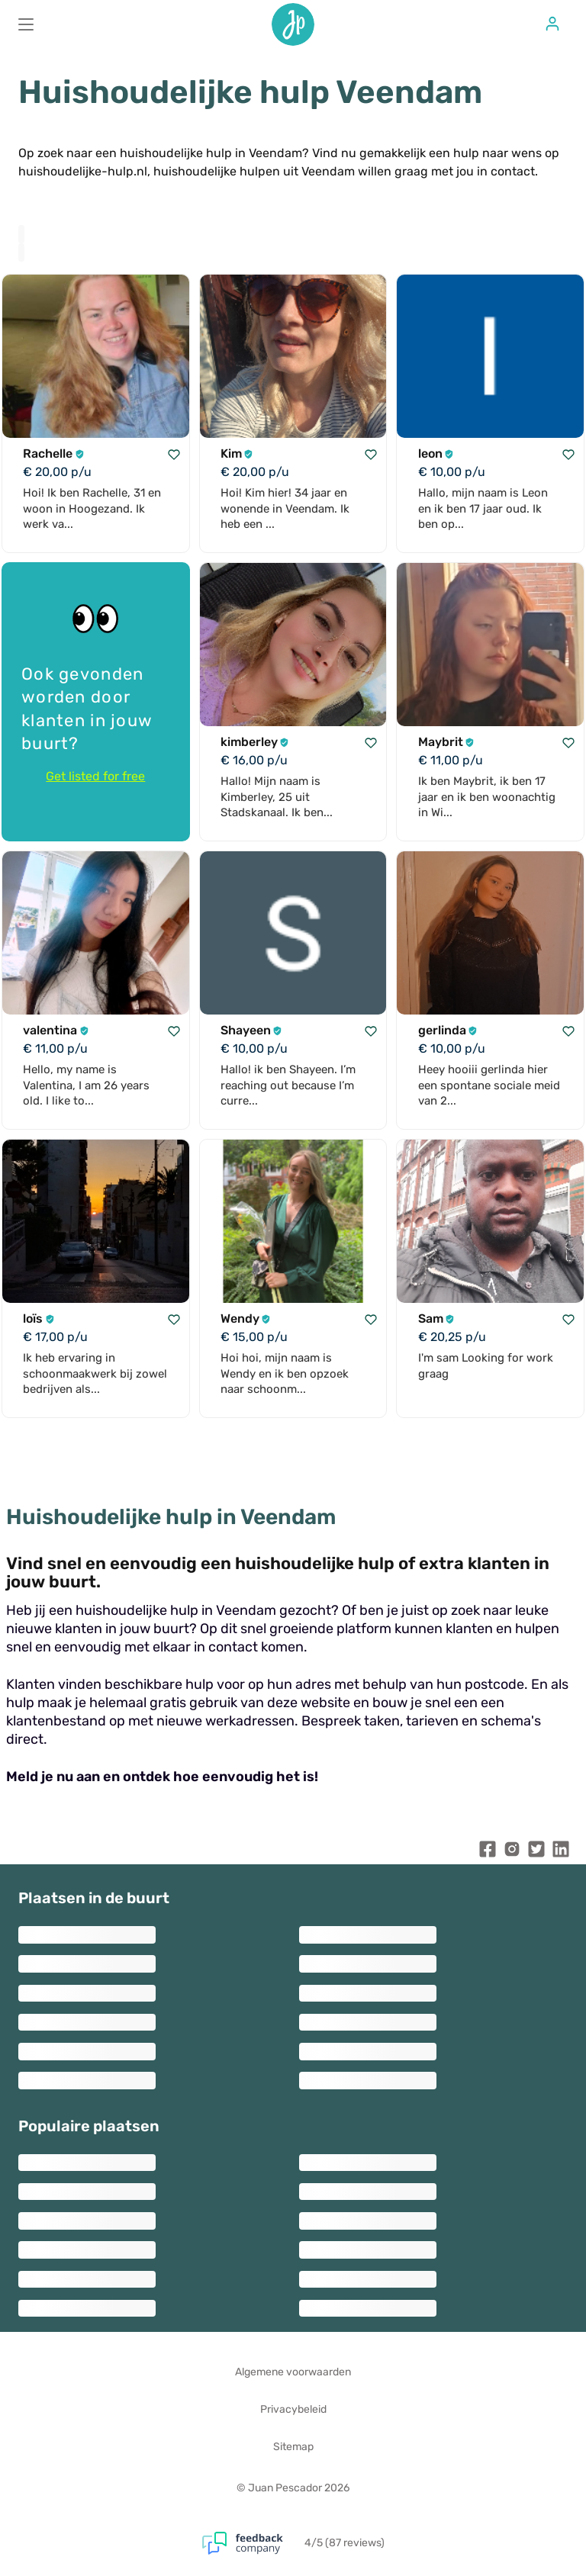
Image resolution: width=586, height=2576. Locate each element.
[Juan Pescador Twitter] (536, 1852)
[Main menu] (26, 24)
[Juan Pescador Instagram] (512, 1852)
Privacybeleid (293, 2409)
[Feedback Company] (253, 2543)
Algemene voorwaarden (293, 2371)
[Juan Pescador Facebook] (487, 1852)
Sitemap (293, 2446)
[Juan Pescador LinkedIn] (561, 1852)
